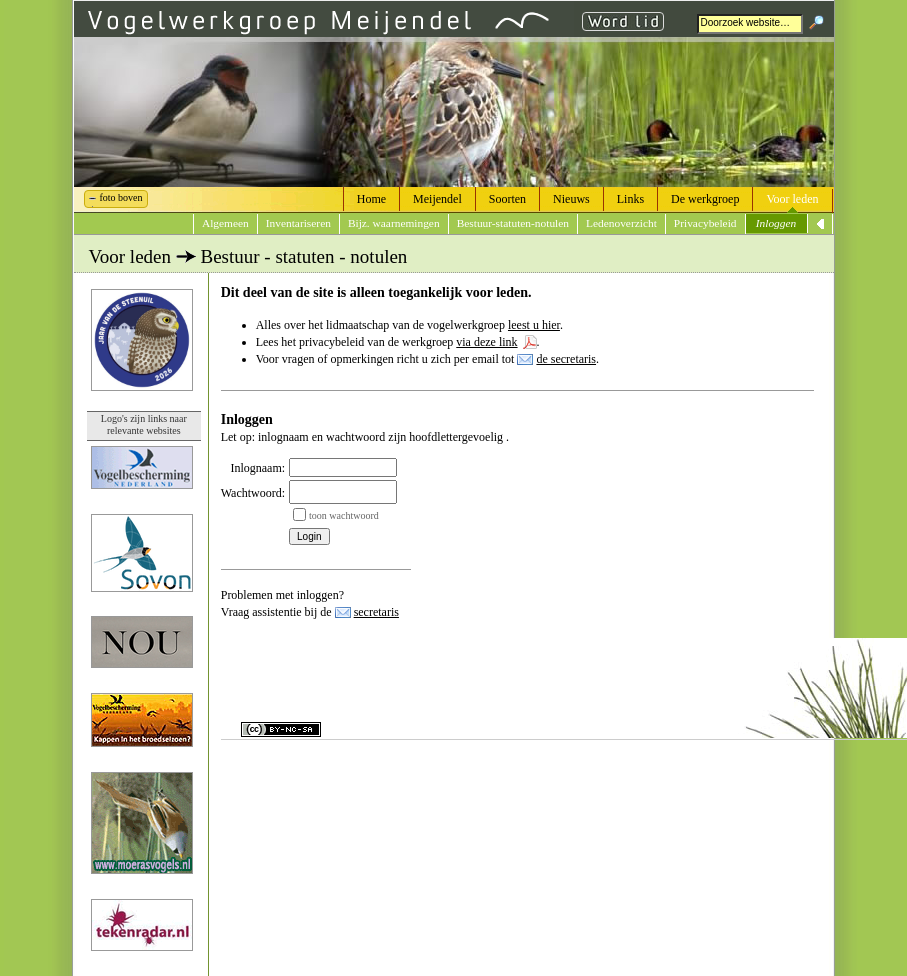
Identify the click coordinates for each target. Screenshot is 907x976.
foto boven (121, 197)
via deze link (486, 342)
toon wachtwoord (344, 515)
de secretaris (566, 359)
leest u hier (534, 325)
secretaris (376, 612)
